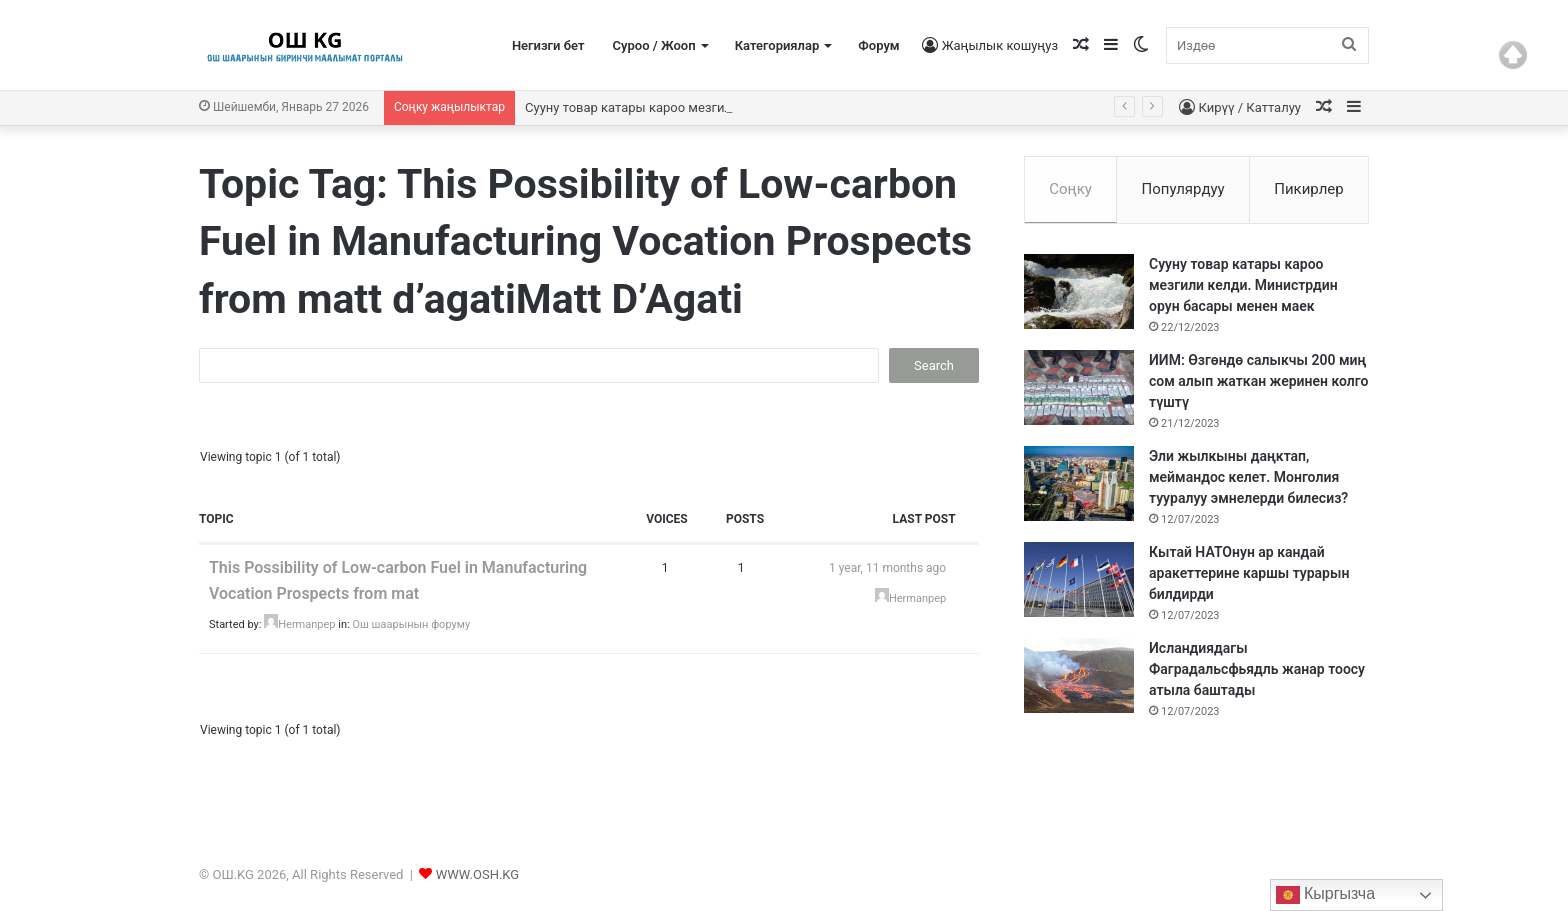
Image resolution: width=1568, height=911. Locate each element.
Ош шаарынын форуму (411, 624)
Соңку (1070, 189)
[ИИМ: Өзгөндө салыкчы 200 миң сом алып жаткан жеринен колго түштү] (1079, 387)
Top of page (1513, 55)
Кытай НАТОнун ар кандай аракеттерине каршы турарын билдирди (1249, 573)
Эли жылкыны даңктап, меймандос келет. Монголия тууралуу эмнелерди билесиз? (1248, 477)
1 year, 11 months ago (887, 568)
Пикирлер (1309, 189)
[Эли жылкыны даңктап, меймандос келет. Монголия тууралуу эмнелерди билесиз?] (1079, 483)
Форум (878, 45)
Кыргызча (1326, 895)
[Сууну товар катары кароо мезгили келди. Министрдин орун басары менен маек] (1079, 291)
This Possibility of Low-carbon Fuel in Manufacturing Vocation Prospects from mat (398, 580)
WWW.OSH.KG (477, 874)
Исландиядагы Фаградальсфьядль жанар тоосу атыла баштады (1257, 669)
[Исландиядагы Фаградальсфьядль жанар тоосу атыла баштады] (1079, 675)
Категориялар (777, 45)
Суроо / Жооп (654, 45)
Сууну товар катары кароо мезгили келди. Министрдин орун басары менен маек (1243, 285)
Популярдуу (1182, 189)
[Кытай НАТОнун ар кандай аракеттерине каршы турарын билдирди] (1079, 579)
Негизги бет (548, 45)
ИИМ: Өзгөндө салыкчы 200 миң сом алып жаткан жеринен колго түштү (1258, 381)
